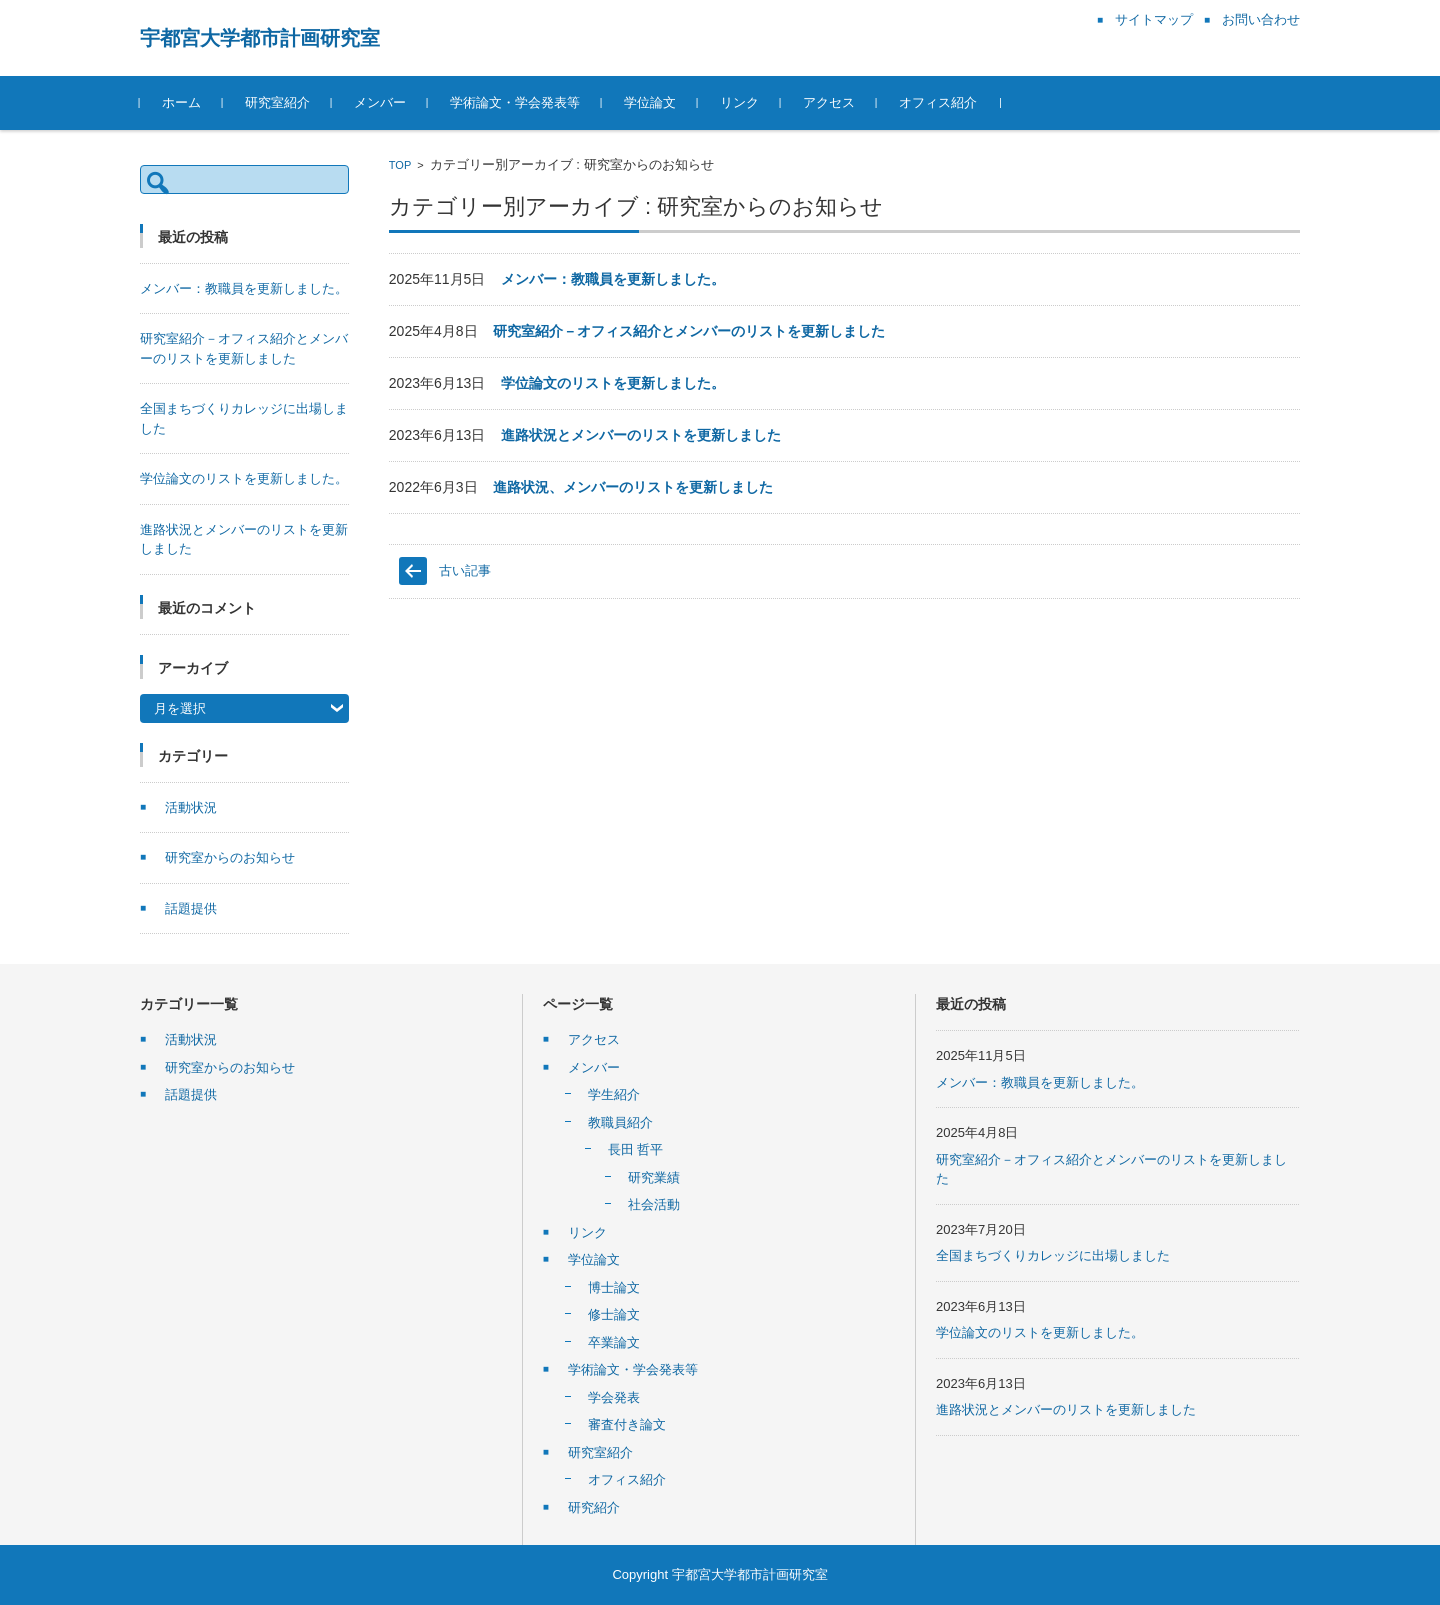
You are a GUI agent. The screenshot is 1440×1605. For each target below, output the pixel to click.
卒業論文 (614, 1342)
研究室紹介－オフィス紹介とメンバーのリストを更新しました (689, 331)
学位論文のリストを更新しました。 (613, 383)
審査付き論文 (627, 1424)
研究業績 (654, 1177)
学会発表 (614, 1397)
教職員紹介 (620, 1122)
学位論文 (650, 102)
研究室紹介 (277, 102)
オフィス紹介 (938, 102)
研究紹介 (594, 1507)
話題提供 (191, 908)
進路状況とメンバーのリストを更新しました (641, 435)
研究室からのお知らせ (230, 857)
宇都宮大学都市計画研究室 (260, 38)
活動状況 (191, 807)
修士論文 (614, 1314)
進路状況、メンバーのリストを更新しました (633, 487)
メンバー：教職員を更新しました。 (613, 279)
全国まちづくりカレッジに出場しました (1053, 1255)
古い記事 (465, 570)
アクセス (829, 102)
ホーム (181, 102)
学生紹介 (614, 1094)
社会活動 (654, 1204)
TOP (400, 165)
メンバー (380, 102)
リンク (739, 102)
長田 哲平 (636, 1149)
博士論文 (614, 1287)
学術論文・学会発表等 (515, 102)
